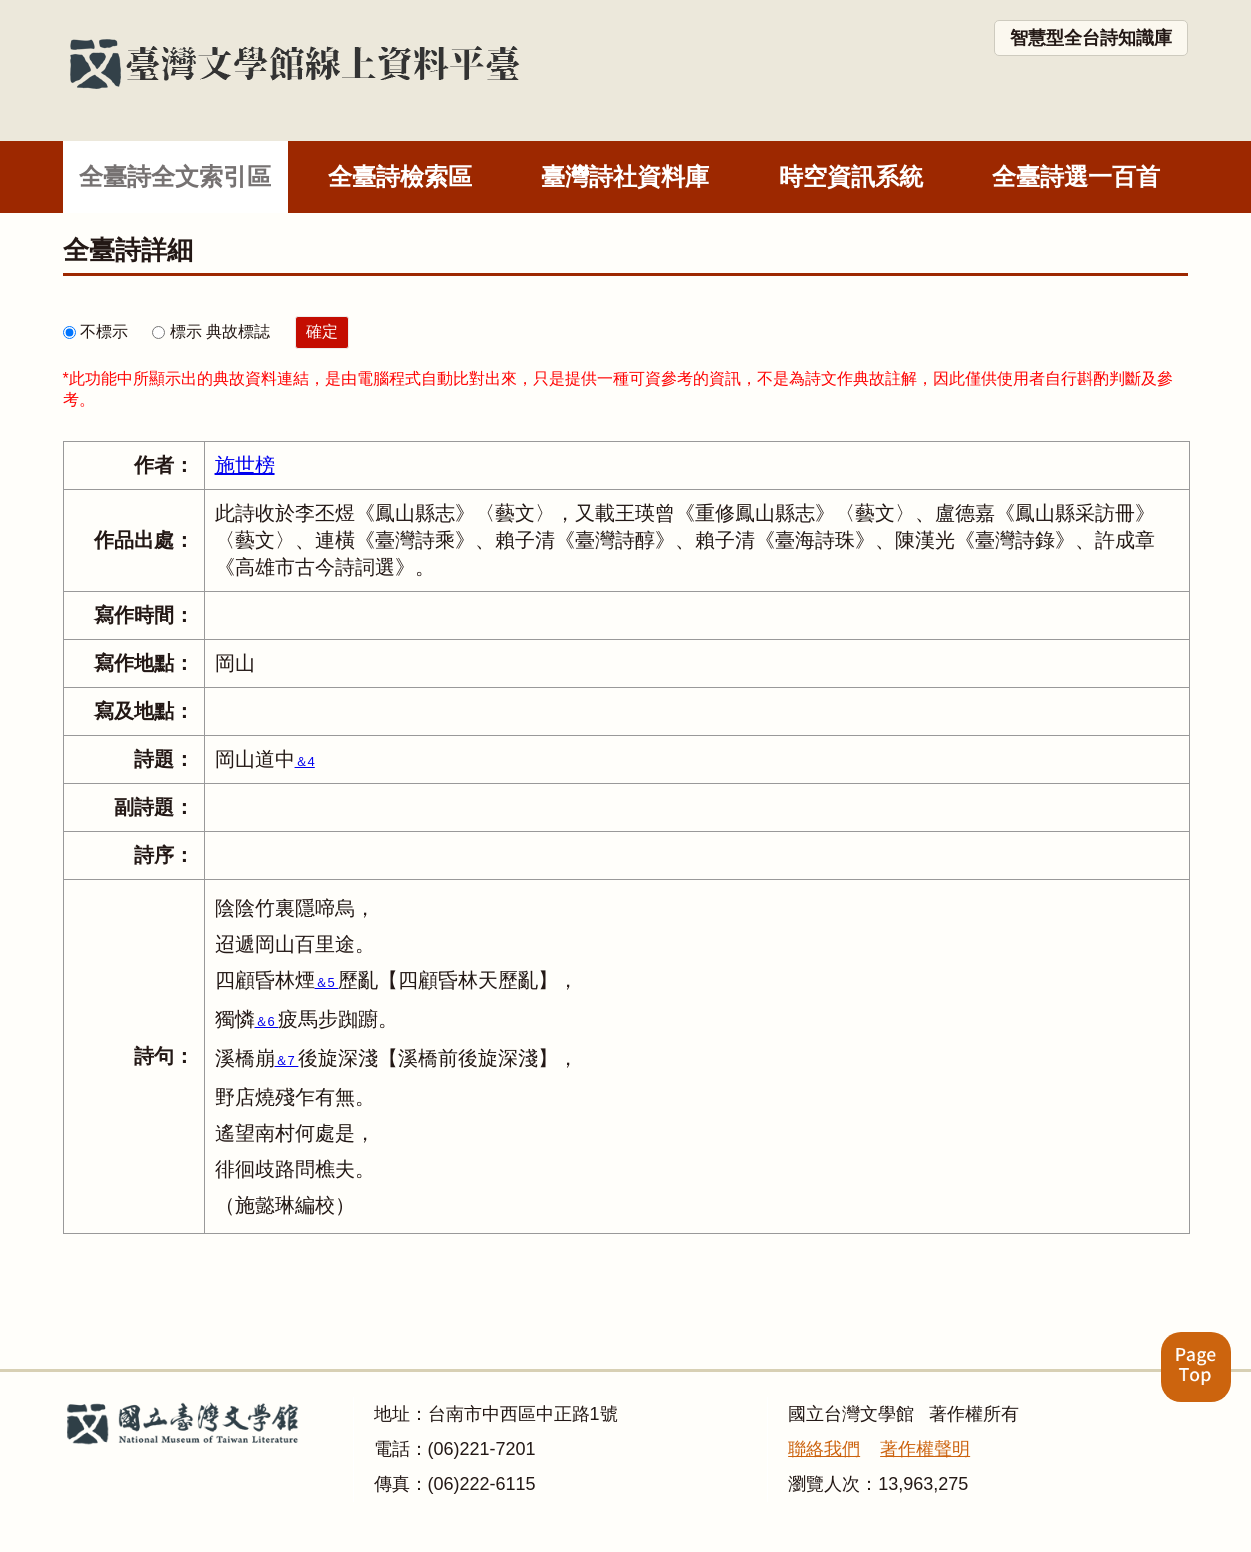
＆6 (267, 1021)
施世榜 (245, 465)
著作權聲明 (925, 1449)
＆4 (305, 761)
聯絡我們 (824, 1449)
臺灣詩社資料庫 (625, 176)
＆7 (287, 1060)
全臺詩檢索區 (400, 176)
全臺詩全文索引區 (175, 176)
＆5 (327, 982)
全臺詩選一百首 (1076, 176)
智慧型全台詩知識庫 (1091, 38)
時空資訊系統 (851, 176)
